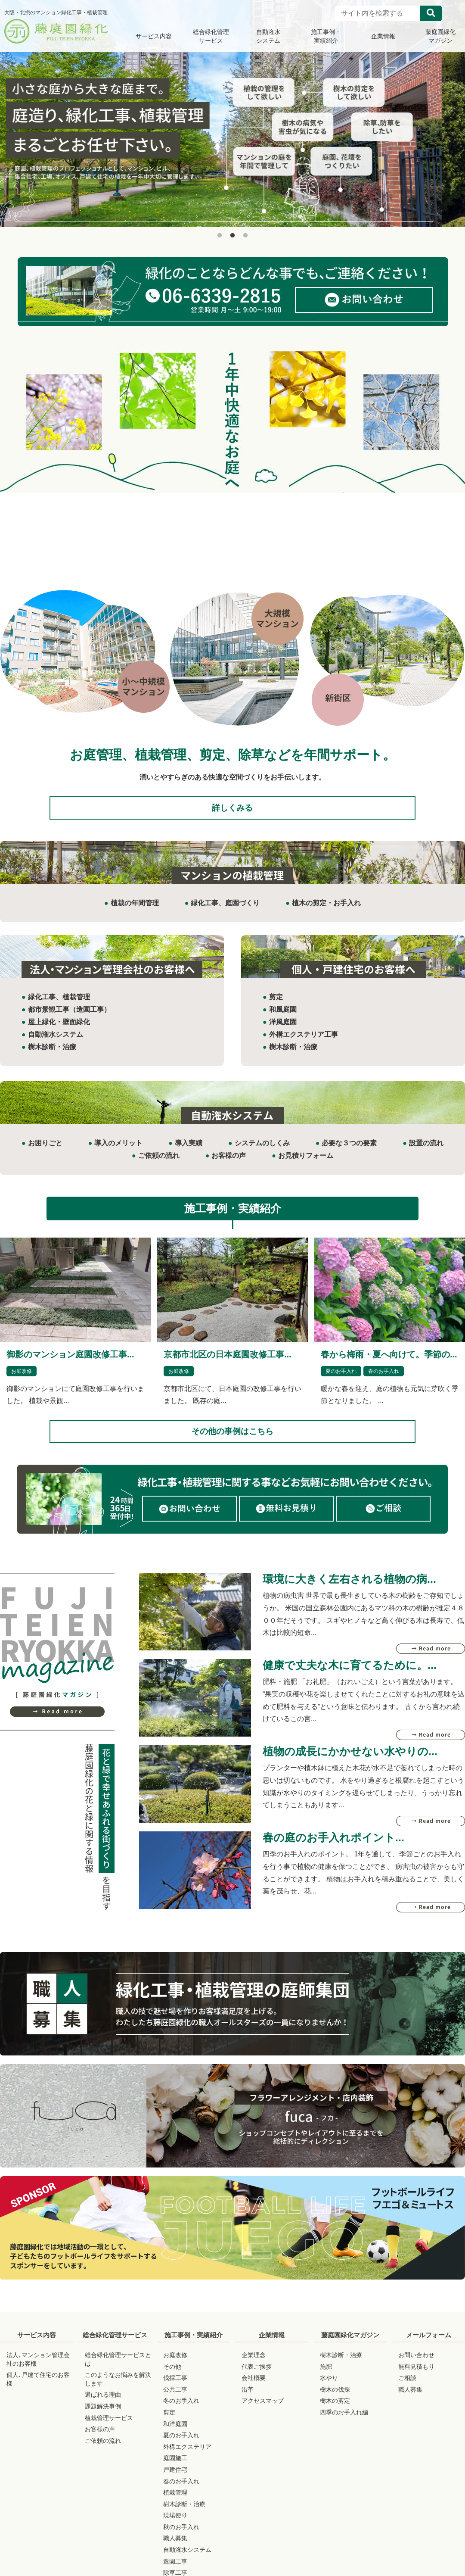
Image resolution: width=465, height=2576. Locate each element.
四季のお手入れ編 (344, 2429)
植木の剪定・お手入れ (326, 911)
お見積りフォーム (305, 1164)
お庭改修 (21, 1379)
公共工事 (175, 2406)
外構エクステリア (187, 2463)
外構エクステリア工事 (303, 1042)
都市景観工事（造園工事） (69, 1018)
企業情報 (272, 2351)
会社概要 (254, 2394)
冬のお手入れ (181, 2417)
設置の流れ (426, 1151)
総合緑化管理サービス (115, 2351)
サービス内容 (36, 2351)
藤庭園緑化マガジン (350, 2351)
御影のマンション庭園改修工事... (70, 1362)
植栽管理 (175, 2509)
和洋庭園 (175, 2440)
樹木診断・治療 (52, 1055)
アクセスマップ (263, 2417)
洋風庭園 (283, 1030)
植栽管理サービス (109, 2434)
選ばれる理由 (103, 2411)
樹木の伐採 (335, 2406)
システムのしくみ (262, 1151)
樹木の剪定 (335, 2417)
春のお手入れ (383, 1379)
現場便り (175, 2532)
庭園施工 (175, 2474)
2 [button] (232, 235)
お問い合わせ (416, 2371)
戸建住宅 (175, 2486)
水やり (329, 2394)
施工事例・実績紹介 (193, 2351)
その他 (172, 2383)
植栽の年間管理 (135, 911)
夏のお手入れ (341, 1379)
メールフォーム (428, 2351)
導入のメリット (118, 1151)
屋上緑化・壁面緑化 (59, 1030)
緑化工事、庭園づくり (225, 911)
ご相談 (407, 2394)
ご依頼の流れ (159, 1164)
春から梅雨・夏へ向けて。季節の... (389, 1362)
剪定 (276, 1005)
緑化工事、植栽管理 (59, 1005)
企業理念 (254, 2371)
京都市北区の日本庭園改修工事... (227, 1362)
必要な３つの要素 (349, 1151)
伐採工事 (175, 2394)
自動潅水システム (55, 1042)
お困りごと (45, 1151)
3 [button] (245, 235)
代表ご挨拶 (257, 2383)
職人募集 (175, 2555)
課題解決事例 (103, 2423)
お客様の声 (228, 1164)
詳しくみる (232, 812)
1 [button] (219, 235)
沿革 (248, 2406)
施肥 (326, 2383)
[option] (232, 113)
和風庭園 (283, 1018)
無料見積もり (416, 2383)
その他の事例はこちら (232, 1444)
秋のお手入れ (181, 2543)
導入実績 (188, 1151)
